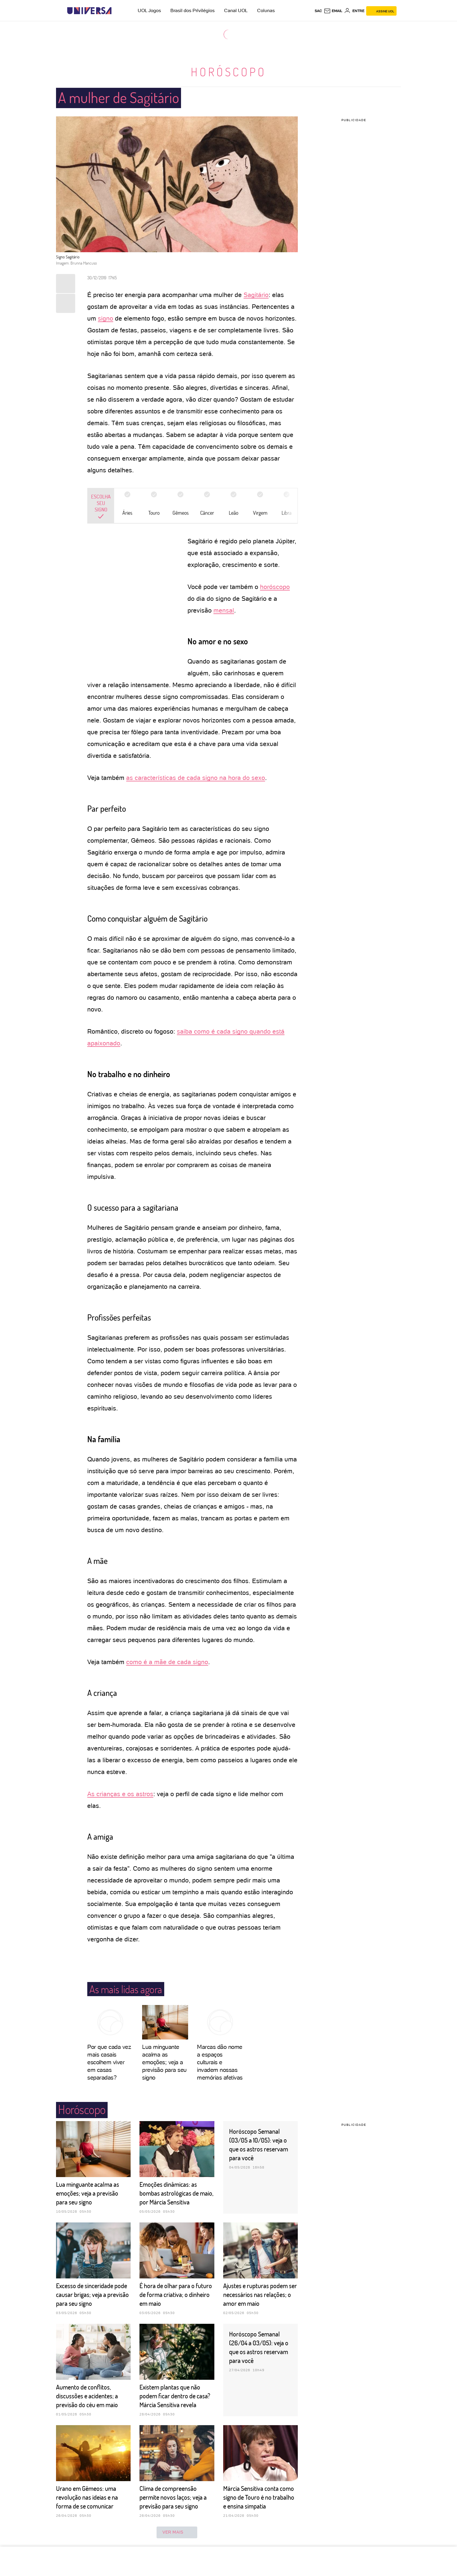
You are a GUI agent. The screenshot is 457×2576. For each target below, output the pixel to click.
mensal (223, 610)
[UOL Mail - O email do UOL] (333, 10)
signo (105, 318)
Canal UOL (236, 10)
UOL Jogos (149, 10)
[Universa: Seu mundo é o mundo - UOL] (89, 10)
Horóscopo (228, 71)
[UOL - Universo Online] (116, 10)
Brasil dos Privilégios (192, 10)
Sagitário (256, 294)
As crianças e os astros (120, 1794)
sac (318, 11)
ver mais (176, 2532)
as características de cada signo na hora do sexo (195, 777)
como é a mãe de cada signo (167, 1662)
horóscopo (275, 586)
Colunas (266, 10)
